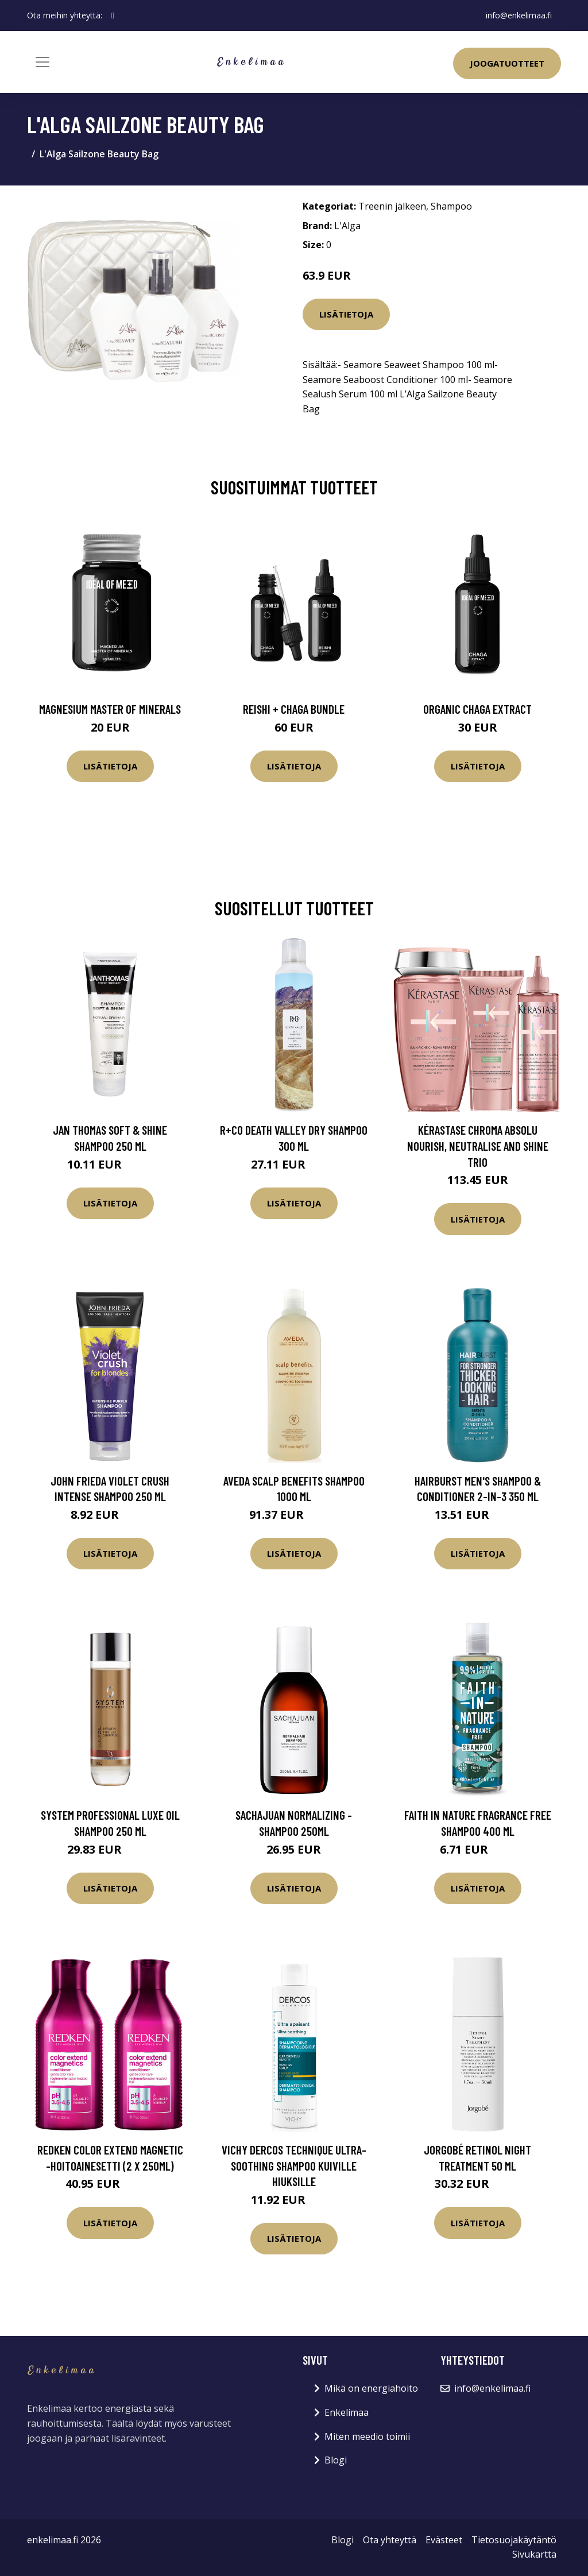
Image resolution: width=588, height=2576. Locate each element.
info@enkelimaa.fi (519, 15)
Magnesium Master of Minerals (110, 709)
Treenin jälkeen (392, 206)
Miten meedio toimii (367, 2436)
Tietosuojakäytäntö (513, 2540)
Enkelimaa (346, 2412)
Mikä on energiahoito (371, 2388)
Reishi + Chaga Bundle (294, 709)
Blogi (335, 2460)
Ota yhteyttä (389, 2540)
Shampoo (451, 206)
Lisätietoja (346, 314)
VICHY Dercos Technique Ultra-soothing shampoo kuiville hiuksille (294, 2165)
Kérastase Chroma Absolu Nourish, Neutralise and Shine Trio (477, 1146)
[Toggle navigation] (42, 62)
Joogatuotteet (507, 63)
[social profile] (113, 15)
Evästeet (443, 2540)
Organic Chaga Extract (477, 709)
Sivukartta (534, 2554)
